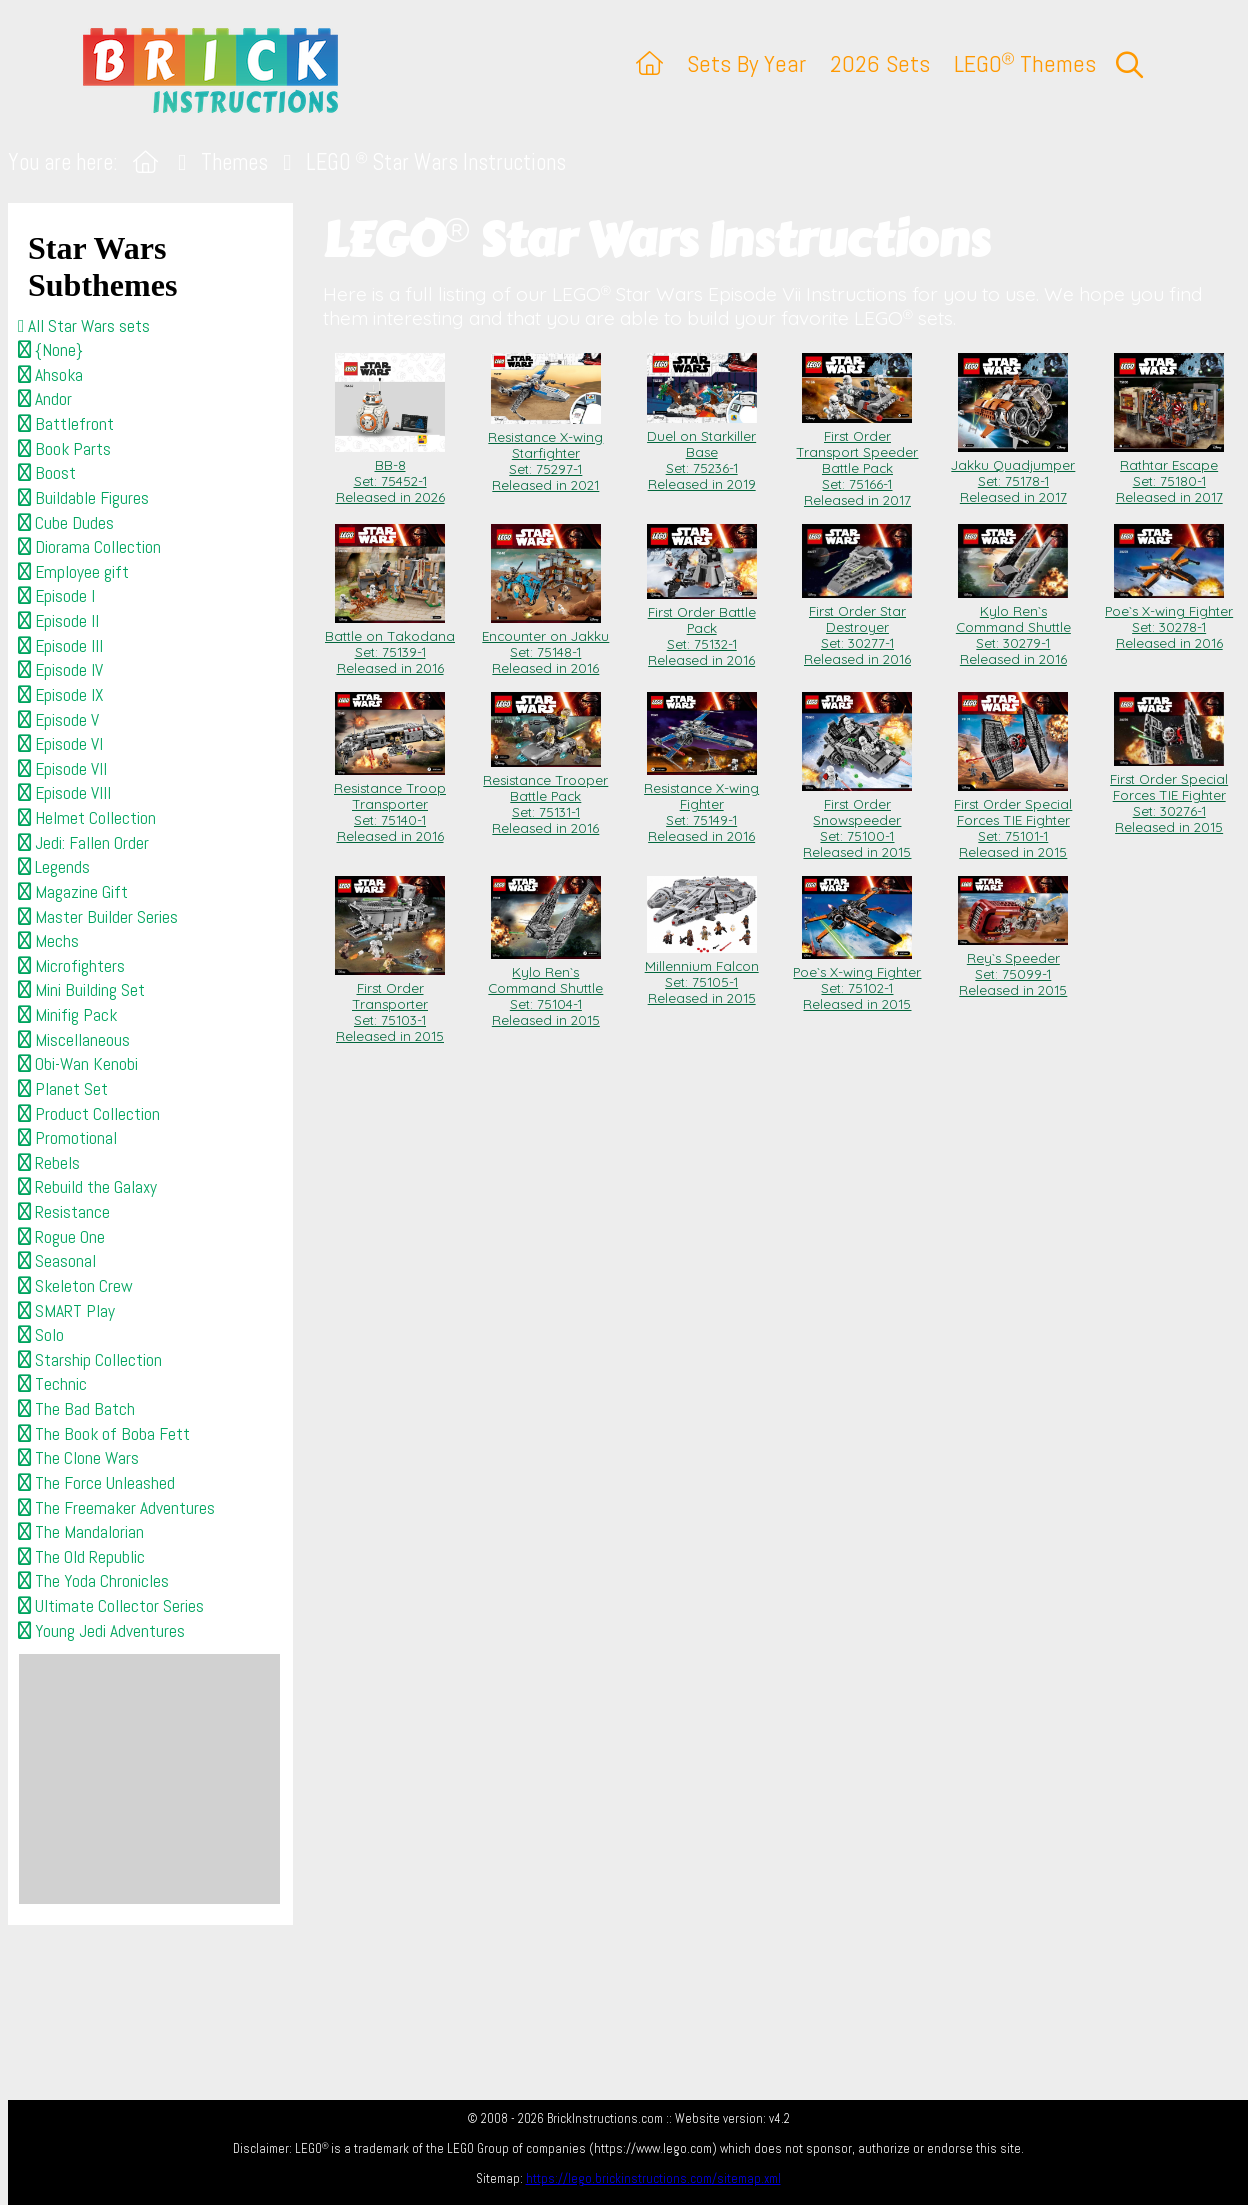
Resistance (64, 1212)
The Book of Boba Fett (104, 1434)
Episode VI (60, 744)
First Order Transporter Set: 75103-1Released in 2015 (390, 1004)
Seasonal (57, 1261)
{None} (50, 350)
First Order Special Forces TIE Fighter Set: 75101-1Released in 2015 (1013, 820)
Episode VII (62, 769)
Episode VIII (64, 793)
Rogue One (61, 1237)
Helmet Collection (87, 818)
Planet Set (63, 1089)
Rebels (49, 1163)
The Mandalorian (81, 1532)
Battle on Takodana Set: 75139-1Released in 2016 (390, 644)
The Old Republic (81, 1557)
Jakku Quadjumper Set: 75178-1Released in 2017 (1013, 473)
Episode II (58, 621)
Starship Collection (90, 1360)
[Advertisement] (149, 1779)
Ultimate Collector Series (111, 1606)
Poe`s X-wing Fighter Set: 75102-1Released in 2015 (857, 980)
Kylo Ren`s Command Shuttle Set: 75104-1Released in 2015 (545, 988)
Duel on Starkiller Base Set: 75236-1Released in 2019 (702, 452)
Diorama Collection (89, 547)
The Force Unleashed (96, 1483)
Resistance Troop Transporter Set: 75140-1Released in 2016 (390, 804)
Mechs (48, 941)
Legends (54, 867)
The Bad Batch (76, 1409)
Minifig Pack (67, 1015)
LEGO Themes (1025, 63)
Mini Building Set (81, 990)
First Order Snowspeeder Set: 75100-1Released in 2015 (857, 820)
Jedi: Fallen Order (83, 843)
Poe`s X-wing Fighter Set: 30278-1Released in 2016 (1169, 619)
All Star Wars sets (84, 326)
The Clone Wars (78, 1458)
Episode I (56, 596)
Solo (41, 1335)
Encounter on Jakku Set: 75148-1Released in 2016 (545, 644)
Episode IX (61, 695)
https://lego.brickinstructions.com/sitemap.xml (653, 2178)
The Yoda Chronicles (93, 1581)
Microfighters (71, 966)
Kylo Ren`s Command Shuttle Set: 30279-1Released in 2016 (1013, 627)
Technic (52, 1384)
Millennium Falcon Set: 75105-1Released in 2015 (702, 974)
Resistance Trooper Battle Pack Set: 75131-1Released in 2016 (545, 796)
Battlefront (66, 424)
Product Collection (89, 1114)
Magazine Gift (73, 892)
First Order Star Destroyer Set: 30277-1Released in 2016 (857, 627)
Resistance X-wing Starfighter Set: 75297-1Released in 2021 (545, 453)
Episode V (58, 720)
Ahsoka (50, 375)
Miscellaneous (74, 1040)
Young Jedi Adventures (101, 1631)
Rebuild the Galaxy (87, 1187)
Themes (234, 162)
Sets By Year (746, 63)
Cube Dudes (66, 523)
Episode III (60, 646)
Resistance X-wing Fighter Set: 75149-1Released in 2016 (701, 804)
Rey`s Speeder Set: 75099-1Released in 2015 (1013, 966)
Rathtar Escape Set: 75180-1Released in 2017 (1169, 473)
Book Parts (64, 449)
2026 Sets (880, 63)
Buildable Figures (83, 498)
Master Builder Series (98, 917)
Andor (45, 399)
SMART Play (66, 1311)
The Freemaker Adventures (116, 1508)
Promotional (67, 1138)
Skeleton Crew (75, 1286)
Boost (47, 473)
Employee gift (73, 572)
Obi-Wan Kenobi (78, 1064)
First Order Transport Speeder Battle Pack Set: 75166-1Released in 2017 (857, 460)
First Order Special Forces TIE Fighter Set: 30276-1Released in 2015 (1169, 795)
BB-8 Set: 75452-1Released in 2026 (390, 473)
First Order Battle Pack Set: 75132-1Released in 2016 (702, 628)
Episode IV (60, 670)
